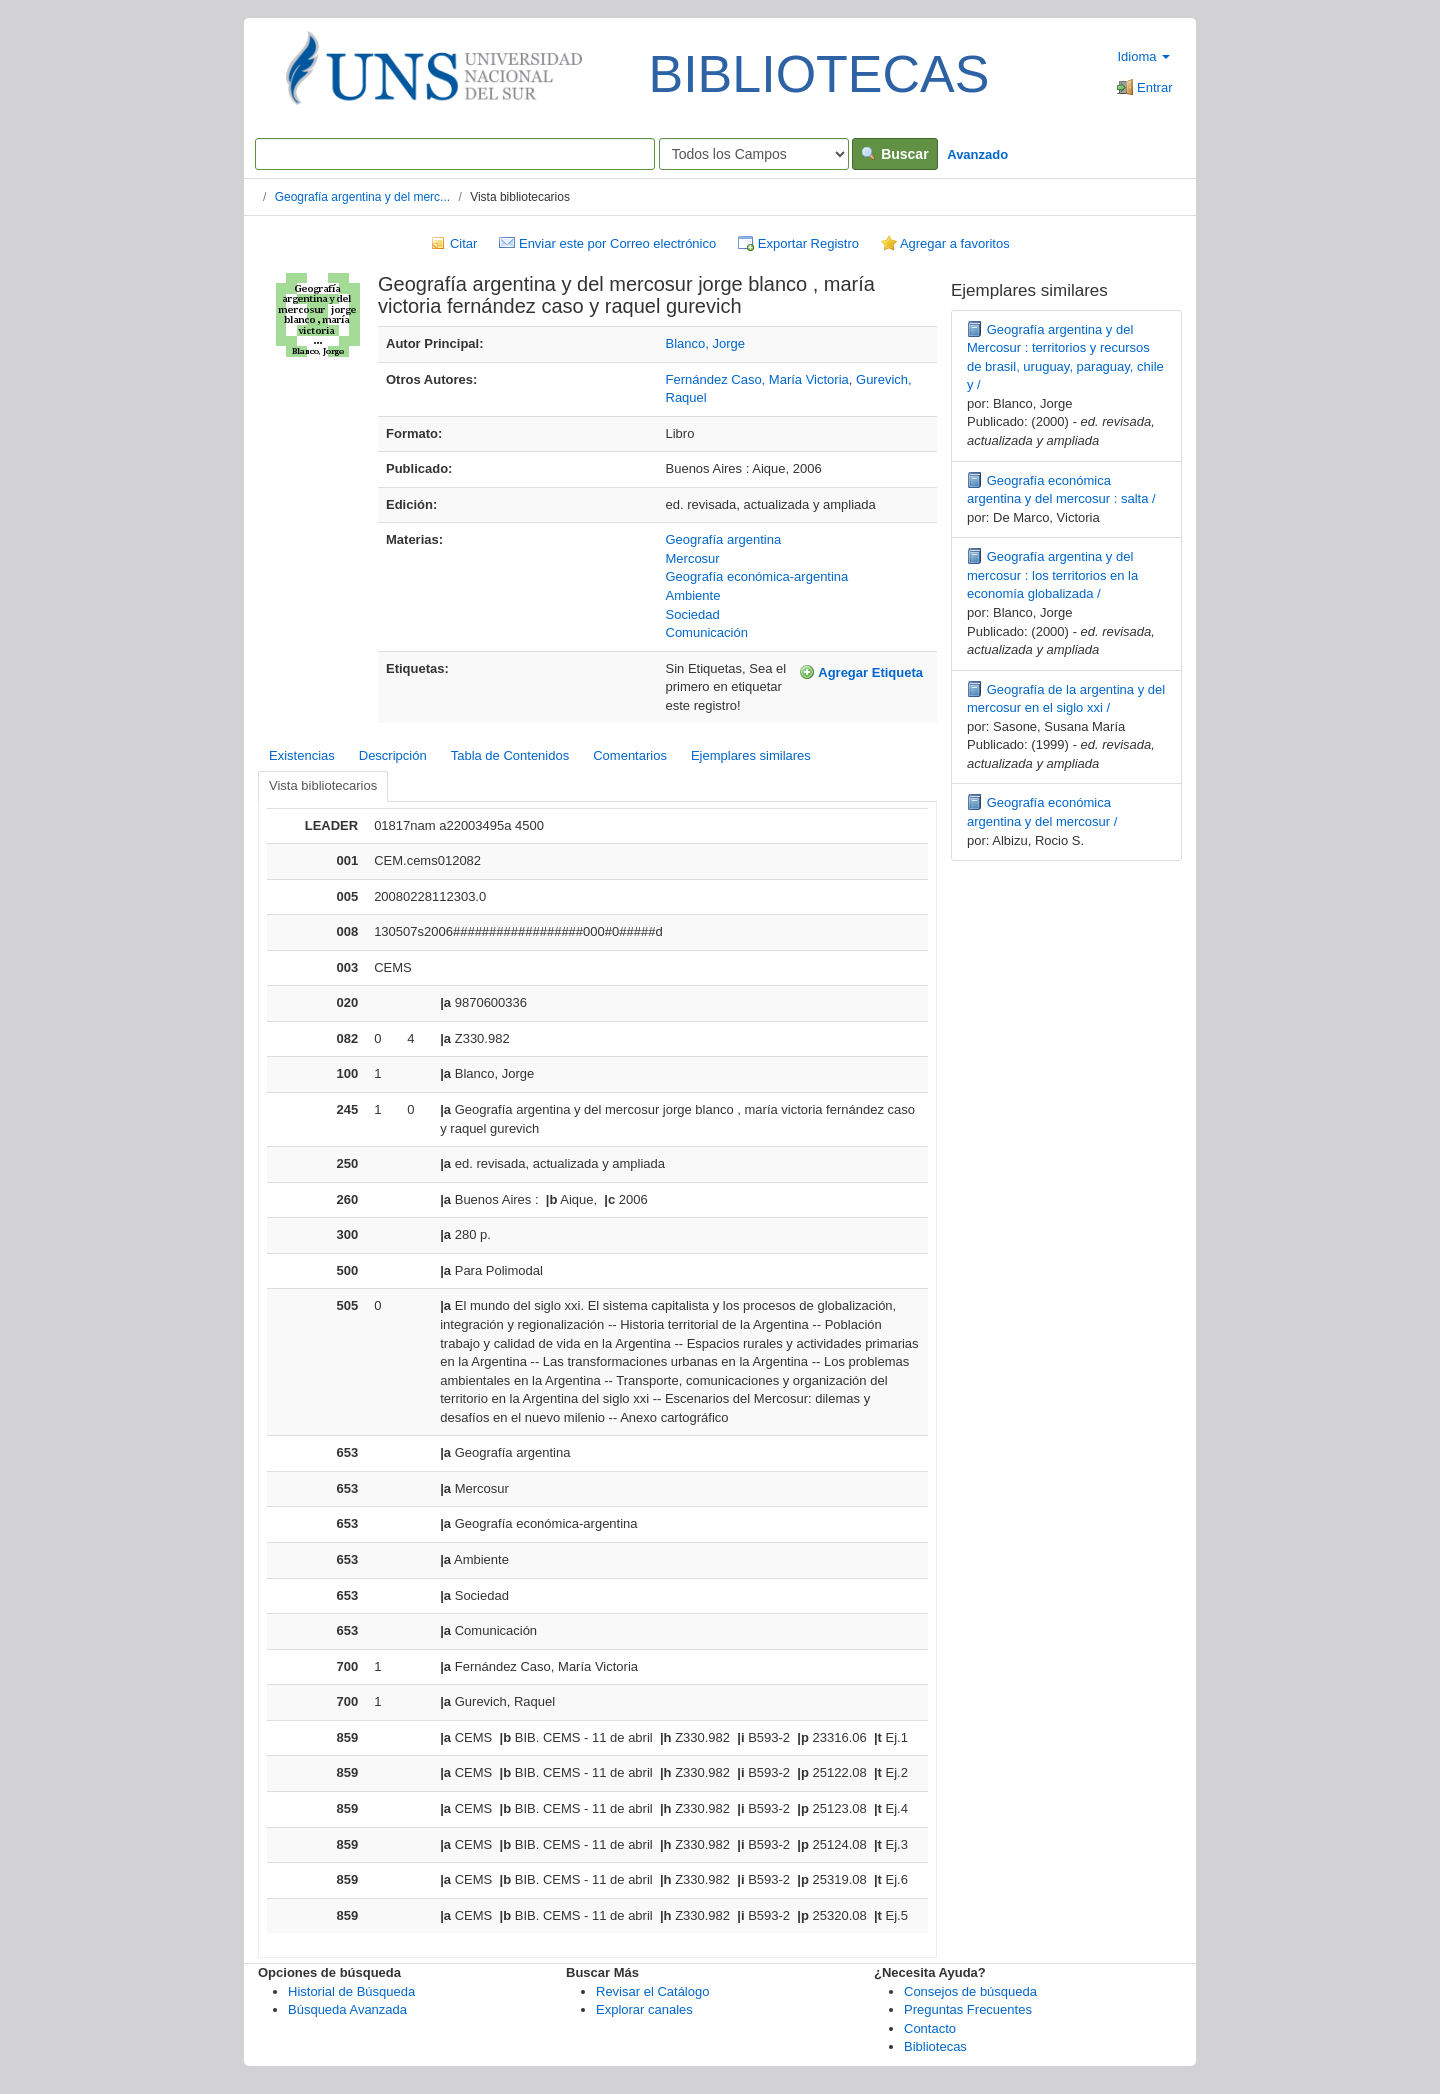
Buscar (894, 154)
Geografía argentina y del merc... (362, 197)
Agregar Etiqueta (861, 672)
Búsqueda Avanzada (347, 2009)
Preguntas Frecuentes (968, 2009)
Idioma (1143, 56)
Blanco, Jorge (706, 343)
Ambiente (693, 595)
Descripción (393, 755)
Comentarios (630, 755)
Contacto (930, 2028)
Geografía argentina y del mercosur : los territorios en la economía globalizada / (1052, 575)
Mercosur (693, 558)
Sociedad (693, 614)
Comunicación (707, 632)
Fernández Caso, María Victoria (757, 379)
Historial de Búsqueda (351, 1991)
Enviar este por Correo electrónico (607, 243)
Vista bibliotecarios (323, 785)
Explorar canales (644, 2009)
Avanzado (977, 154)
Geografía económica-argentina (757, 576)
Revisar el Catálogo (652, 1991)
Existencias (302, 755)
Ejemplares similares (751, 755)
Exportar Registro (798, 243)
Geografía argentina (724, 539)
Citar (453, 243)
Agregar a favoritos (945, 243)
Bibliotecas (935, 2046)
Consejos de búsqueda (970, 1991)
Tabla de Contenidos (510, 755)
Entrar (1144, 87)
